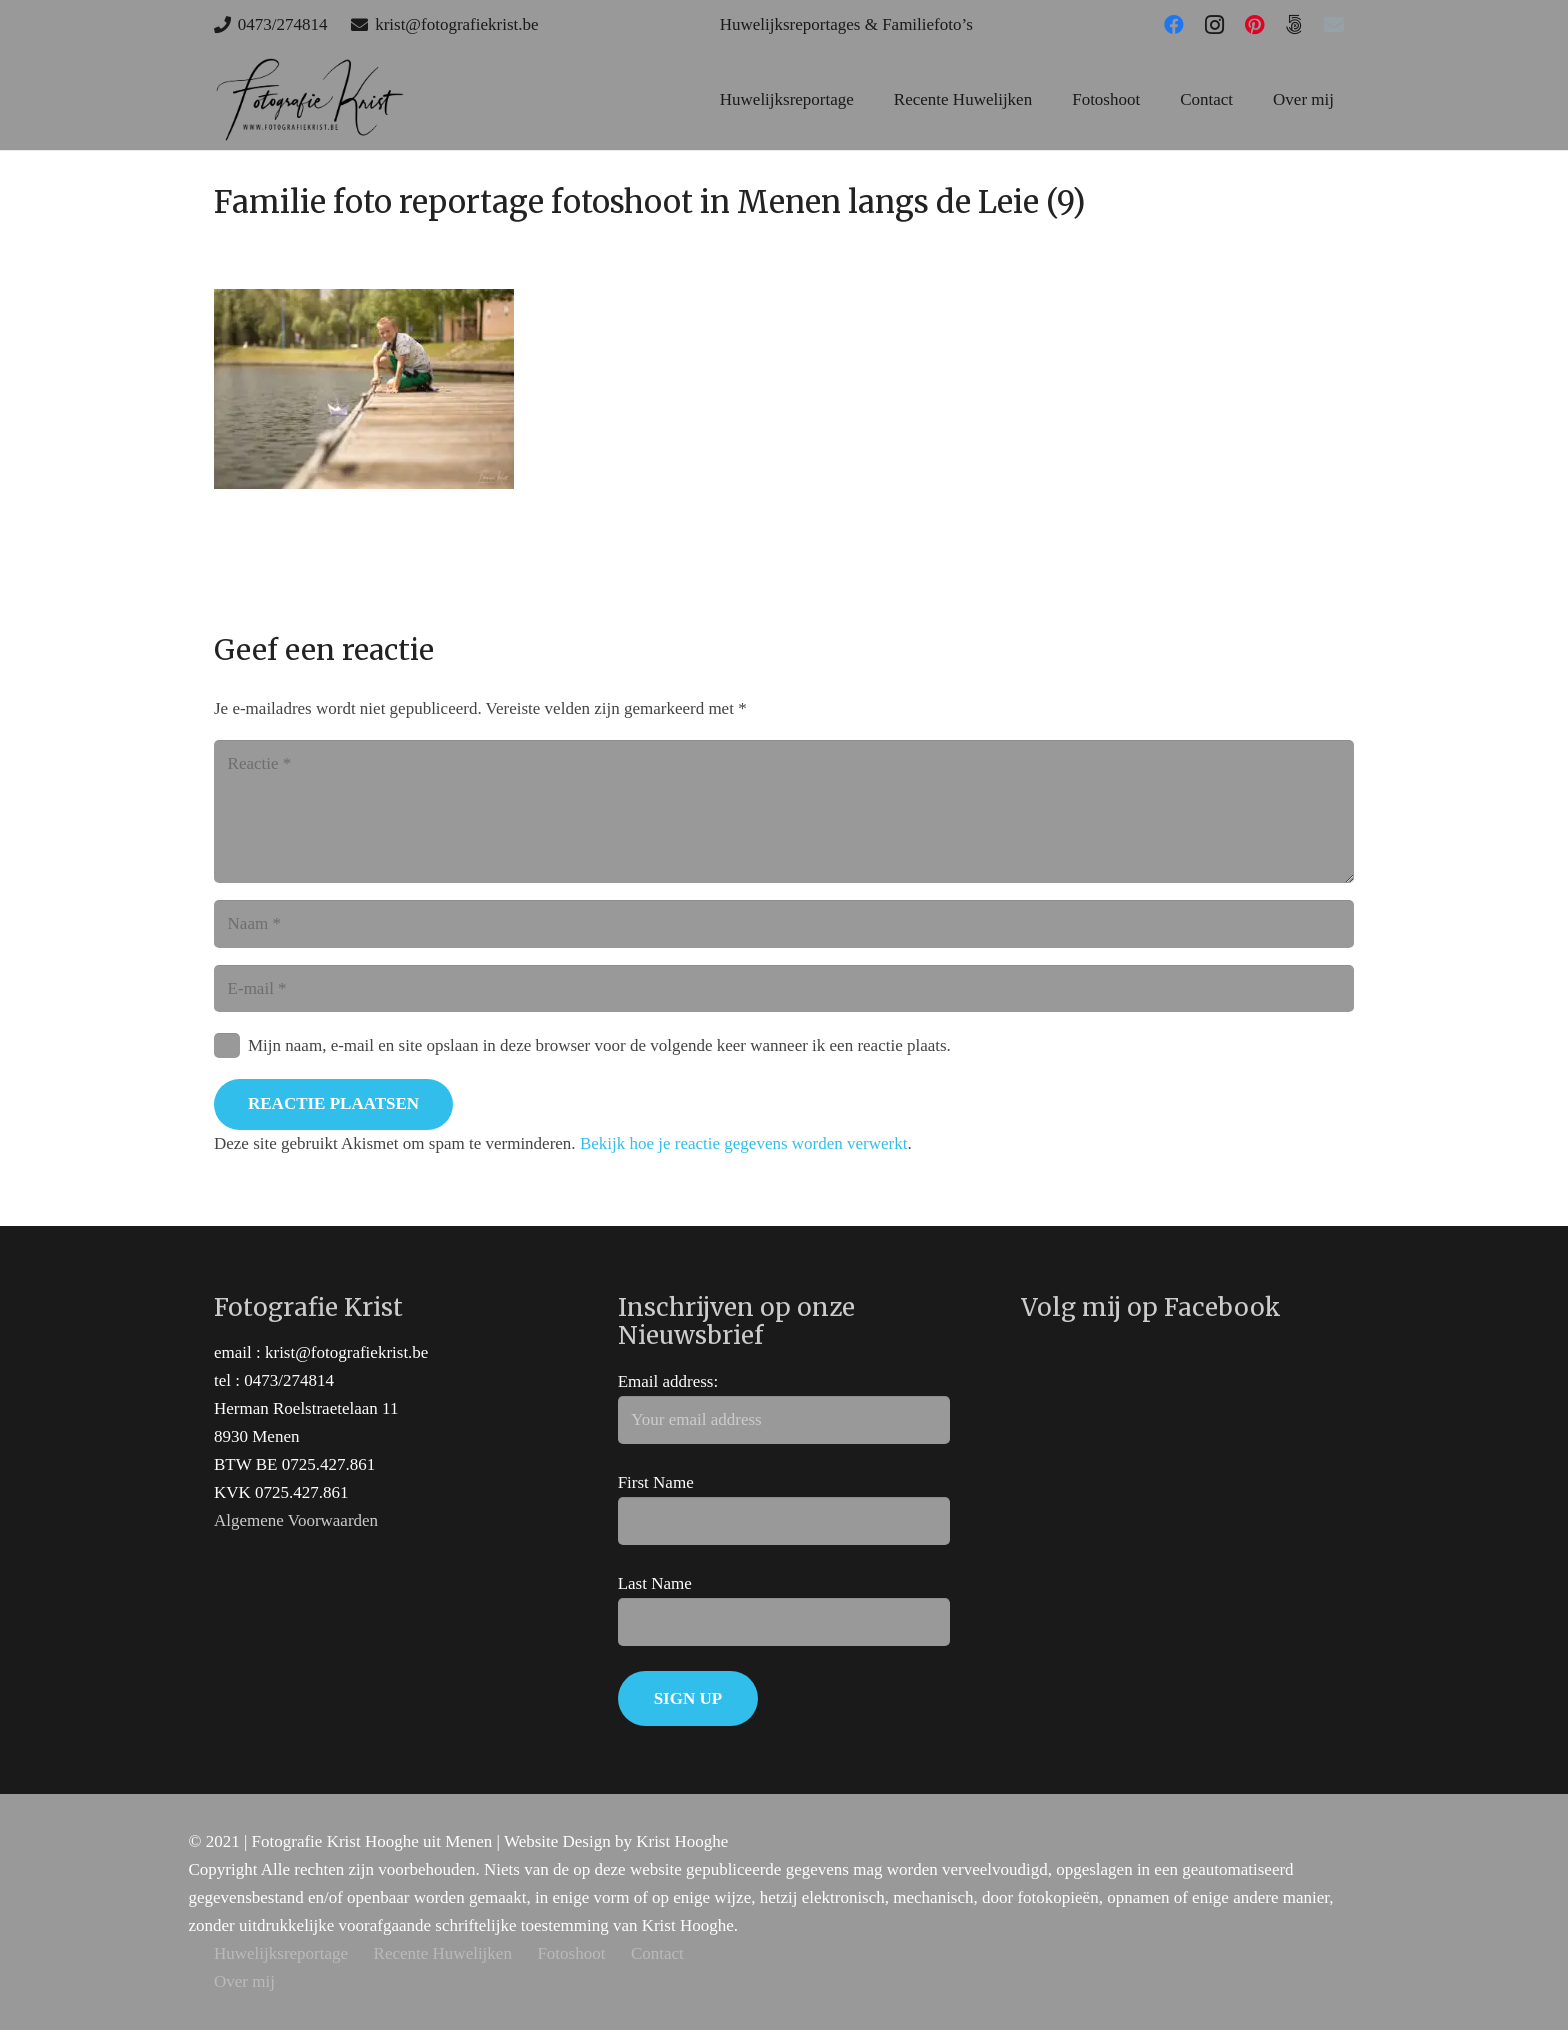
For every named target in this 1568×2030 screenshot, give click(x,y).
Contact (657, 1953)
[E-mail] (1334, 25)
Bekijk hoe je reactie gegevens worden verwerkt (744, 1143)
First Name (656, 1482)
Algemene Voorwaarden (296, 1520)
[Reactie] (784, 811)
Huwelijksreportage (281, 1953)
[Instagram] (1214, 25)
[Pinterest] (1254, 25)
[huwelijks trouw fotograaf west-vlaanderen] (309, 100)
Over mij (244, 1981)
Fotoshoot (571, 1953)
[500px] (1294, 25)
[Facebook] (1174, 25)
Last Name (655, 1583)
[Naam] (784, 924)
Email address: (668, 1381)
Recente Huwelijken (443, 1953)
